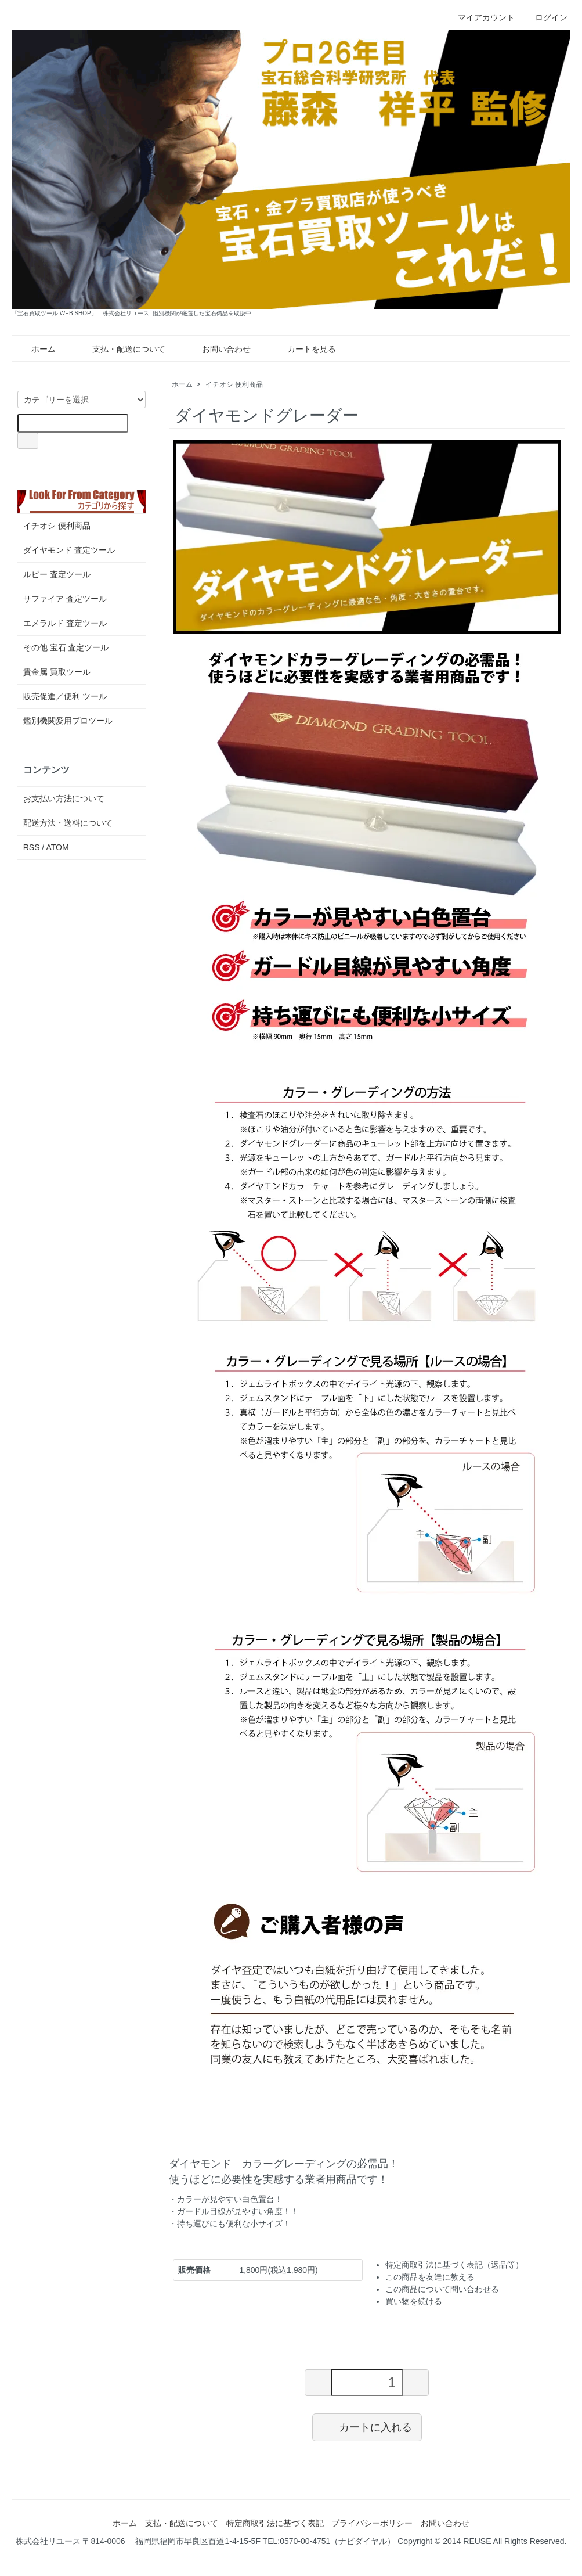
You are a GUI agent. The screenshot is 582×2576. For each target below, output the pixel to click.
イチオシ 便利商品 (234, 384)
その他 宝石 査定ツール (66, 647)
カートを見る (303, 349)
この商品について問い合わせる (442, 2289)
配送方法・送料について (68, 823)
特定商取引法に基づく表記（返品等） (454, 2264)
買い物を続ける (413, 2301)
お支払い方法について (63, 798)
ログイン (545, 17)
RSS (31, 847)
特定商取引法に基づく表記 (275, 2523)
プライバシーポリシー (372, 2523)
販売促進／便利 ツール (65, 696)
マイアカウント (480, 17)
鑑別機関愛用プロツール (68, 720)
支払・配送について (120, 349)
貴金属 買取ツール (57, 672)
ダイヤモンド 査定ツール (69, 550)
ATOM (57, 847)
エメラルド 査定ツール (65, 623)
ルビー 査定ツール (57, 574)
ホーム (35, 349)
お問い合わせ (218, 349)
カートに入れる (367, 2427)
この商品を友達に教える (430, 2277)
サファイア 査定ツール (65, 598)
